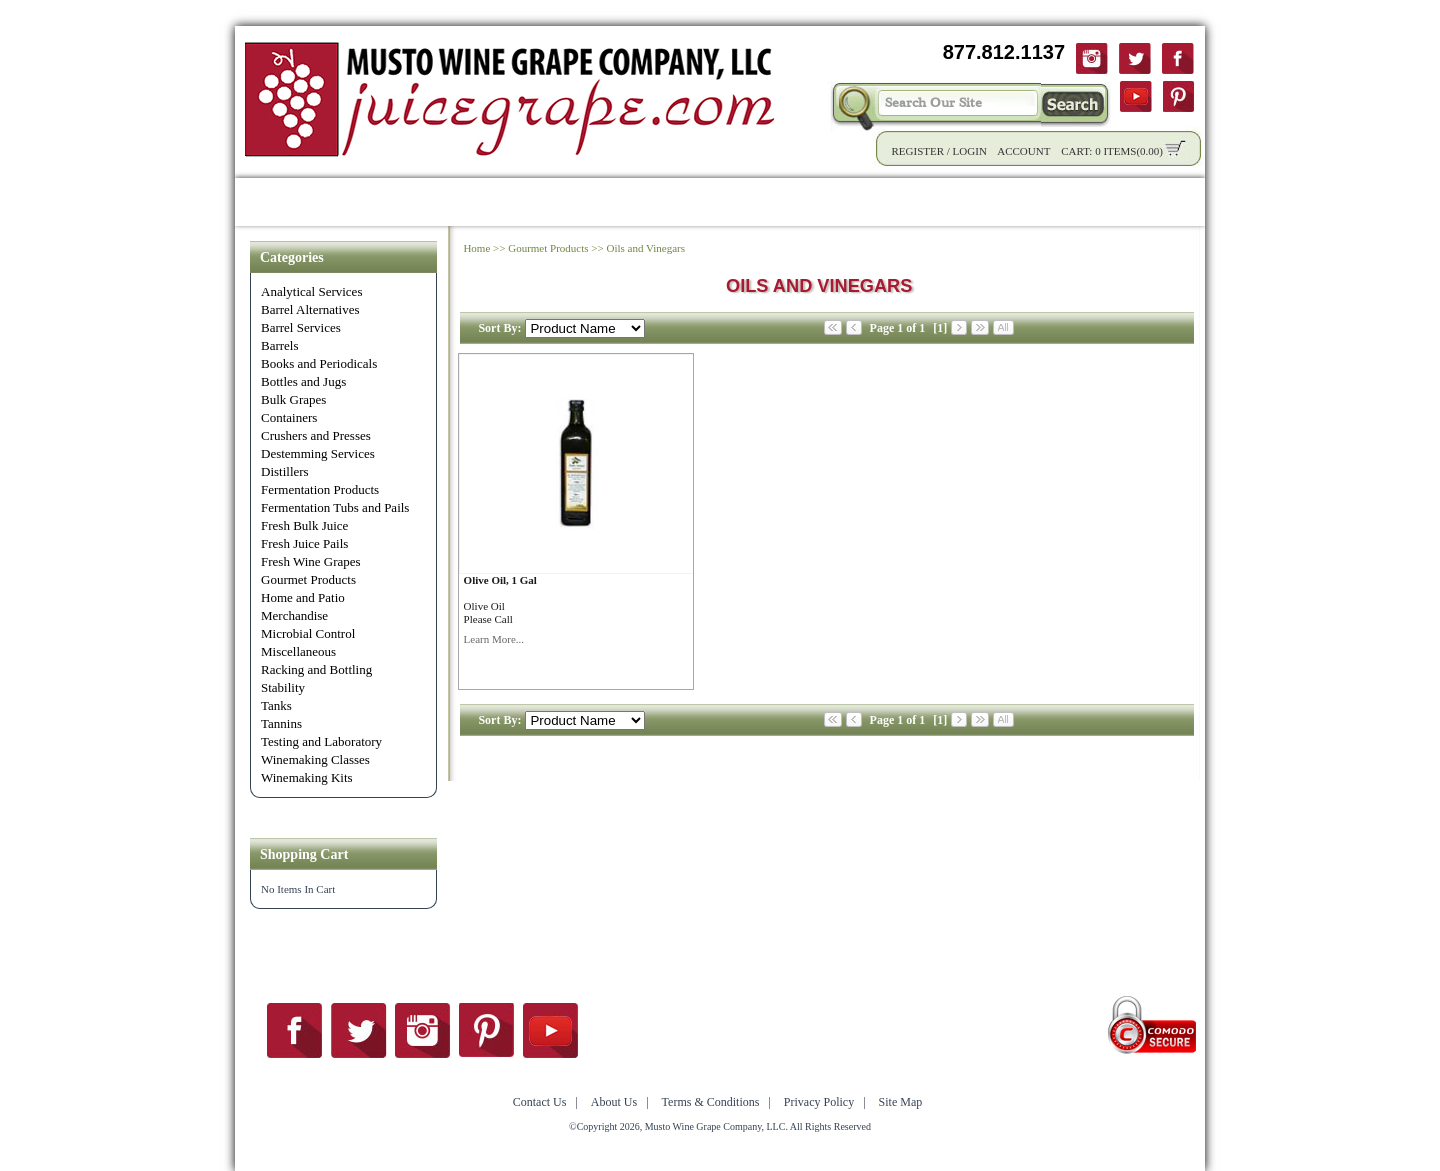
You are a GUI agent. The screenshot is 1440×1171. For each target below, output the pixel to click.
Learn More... (494, 639)
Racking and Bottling (316, 669)
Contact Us (1102, 201)
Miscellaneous (298, 651)
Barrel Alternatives (310, 309)
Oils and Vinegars (645, 248)
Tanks (276, 705)
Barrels (280, 345)
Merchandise (294, 615)
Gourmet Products (308, 579)
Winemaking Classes (315, 759)
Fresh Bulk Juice (304, 525)
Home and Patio (303, 597)
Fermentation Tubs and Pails (335, 507)
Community (736, 201)
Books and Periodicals (319, 363)
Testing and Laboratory (321, 741)
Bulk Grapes (293, 399)
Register (917, 151)
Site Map (901, 1102)
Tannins (281, 723)
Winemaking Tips (871, 201)
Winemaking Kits (307, 777)
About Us (998, 201)
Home (270, 201)
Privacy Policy (819, 1102)
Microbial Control (308, 633)
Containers (289, 417)
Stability (283, 687)
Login (970, 151)
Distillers (285, 471)
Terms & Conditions (711, 1102)
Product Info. (433, 201)
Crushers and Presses (316, 435)
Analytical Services (311, 291)
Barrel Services (301, 327)
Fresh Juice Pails (304, 543)
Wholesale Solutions (587, 201)
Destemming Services (318, 453)
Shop (338, 201)
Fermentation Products (320, 489)
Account (1023, 151)
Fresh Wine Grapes (311, 561)
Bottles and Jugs (303, 381)
